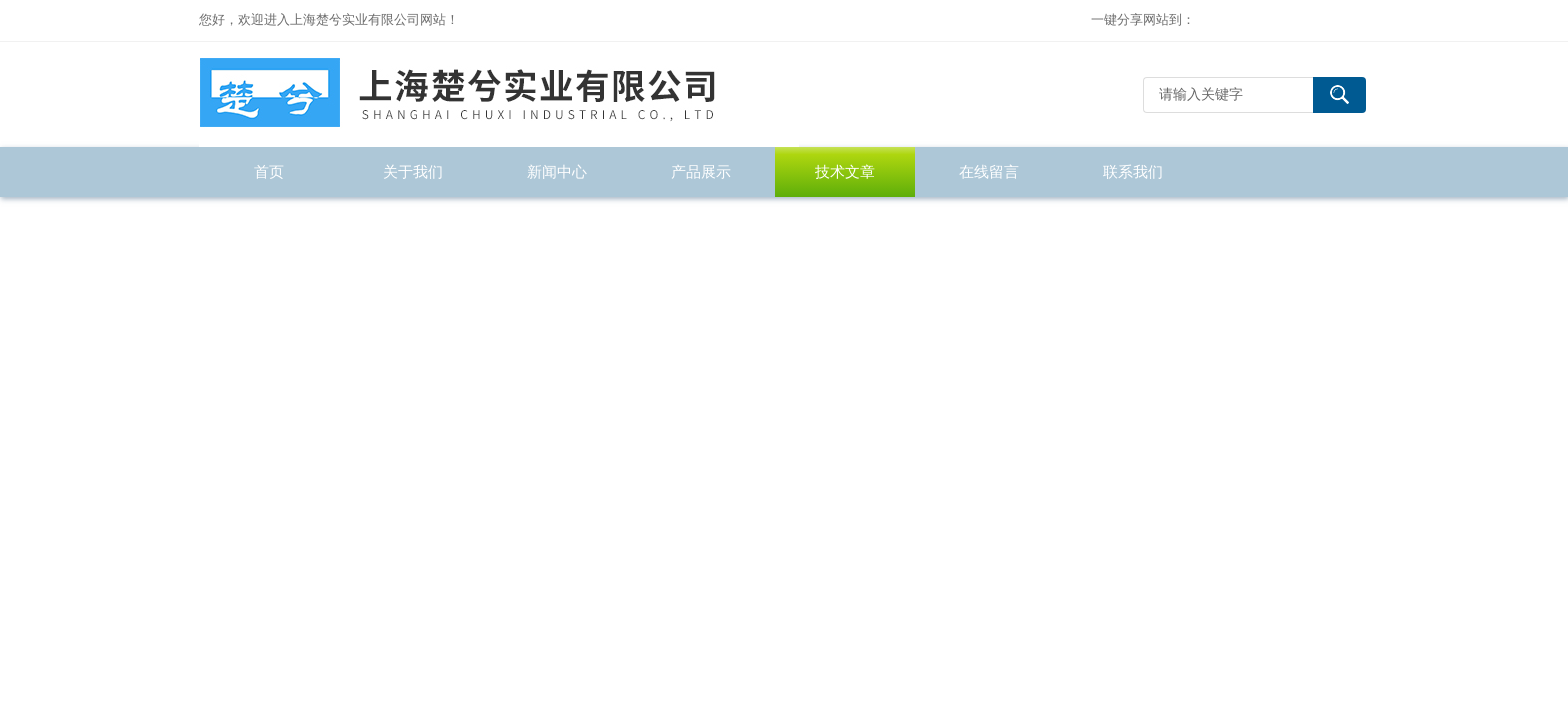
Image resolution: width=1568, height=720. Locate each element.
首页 (269, 171)
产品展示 (701, 171)
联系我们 (1133, 171)
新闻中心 (557, 171)
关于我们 (413, 171)
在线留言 (989, 171)
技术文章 (845, 171)
